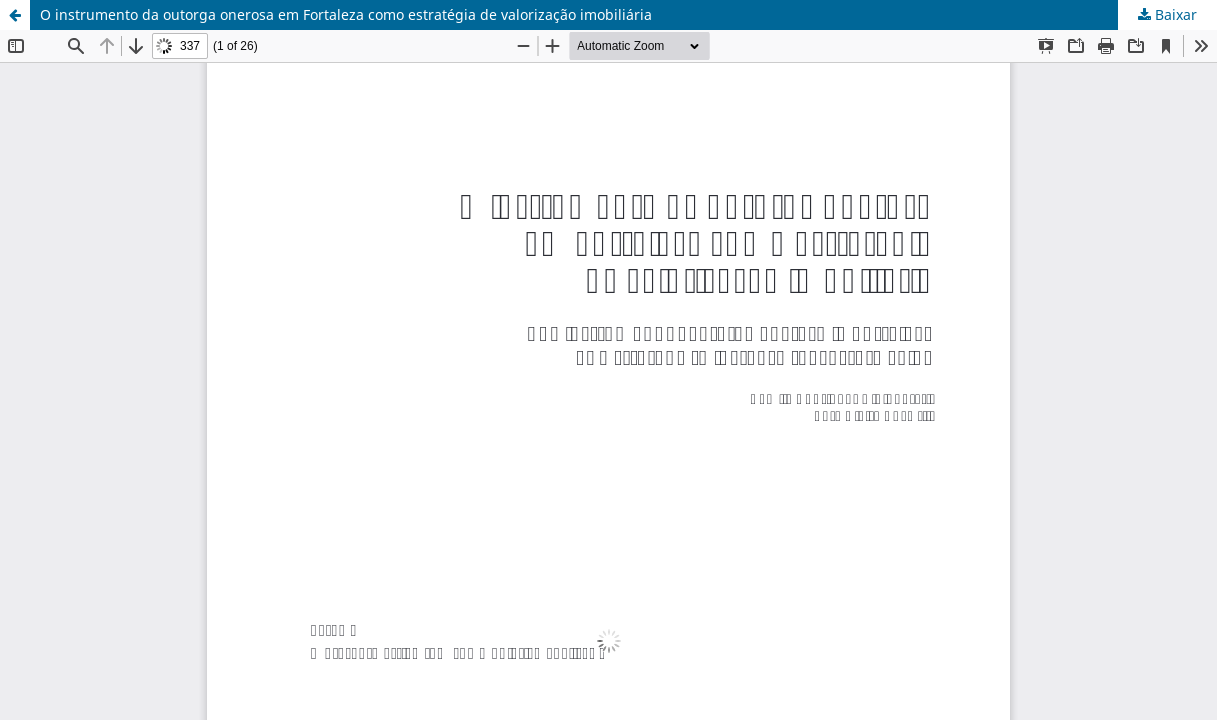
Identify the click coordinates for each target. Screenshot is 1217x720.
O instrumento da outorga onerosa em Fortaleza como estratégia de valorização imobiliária (346, 14)
